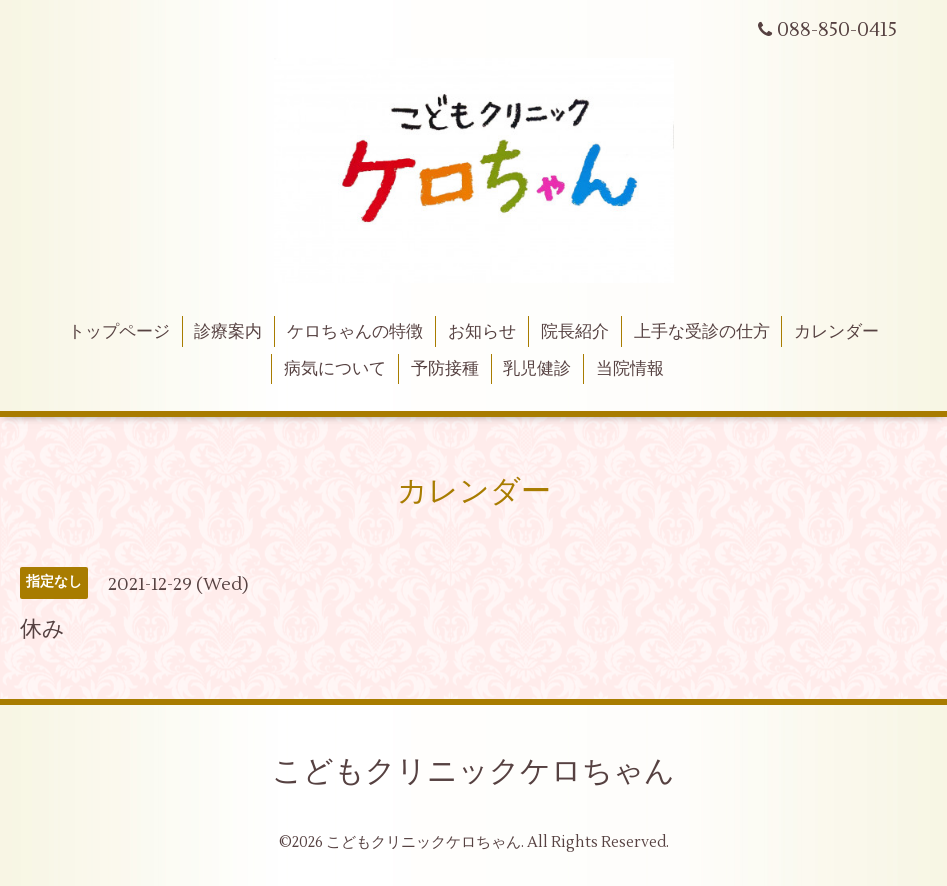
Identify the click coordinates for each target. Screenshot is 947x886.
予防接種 (445, 369)
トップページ (119, 332)
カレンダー (836, 332)
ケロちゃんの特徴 (355, 332)
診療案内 (228, 332)
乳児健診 (537, 369)
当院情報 (630, 369)
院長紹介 (575, 332)
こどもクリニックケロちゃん (473, 771)
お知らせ (482, 332)
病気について (335, 369)
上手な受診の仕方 (702, 332)
